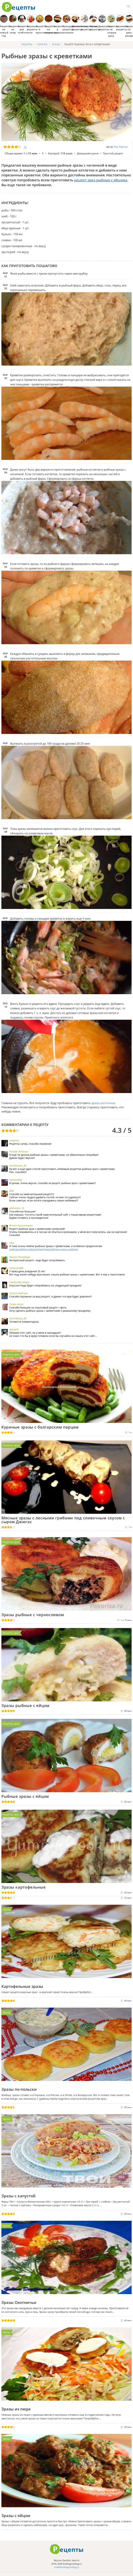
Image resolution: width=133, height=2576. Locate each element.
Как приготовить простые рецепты (18, 7)
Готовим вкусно (66, 2549)
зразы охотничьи (103, 1103)
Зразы (6, 1909)
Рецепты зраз (11, 1354)
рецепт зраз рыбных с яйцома (100, 180)
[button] (128, 6)
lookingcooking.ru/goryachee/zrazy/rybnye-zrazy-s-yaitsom (43, 1249)
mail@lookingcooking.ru (66, 2567)
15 (25, 147)
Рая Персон (121, 146)
